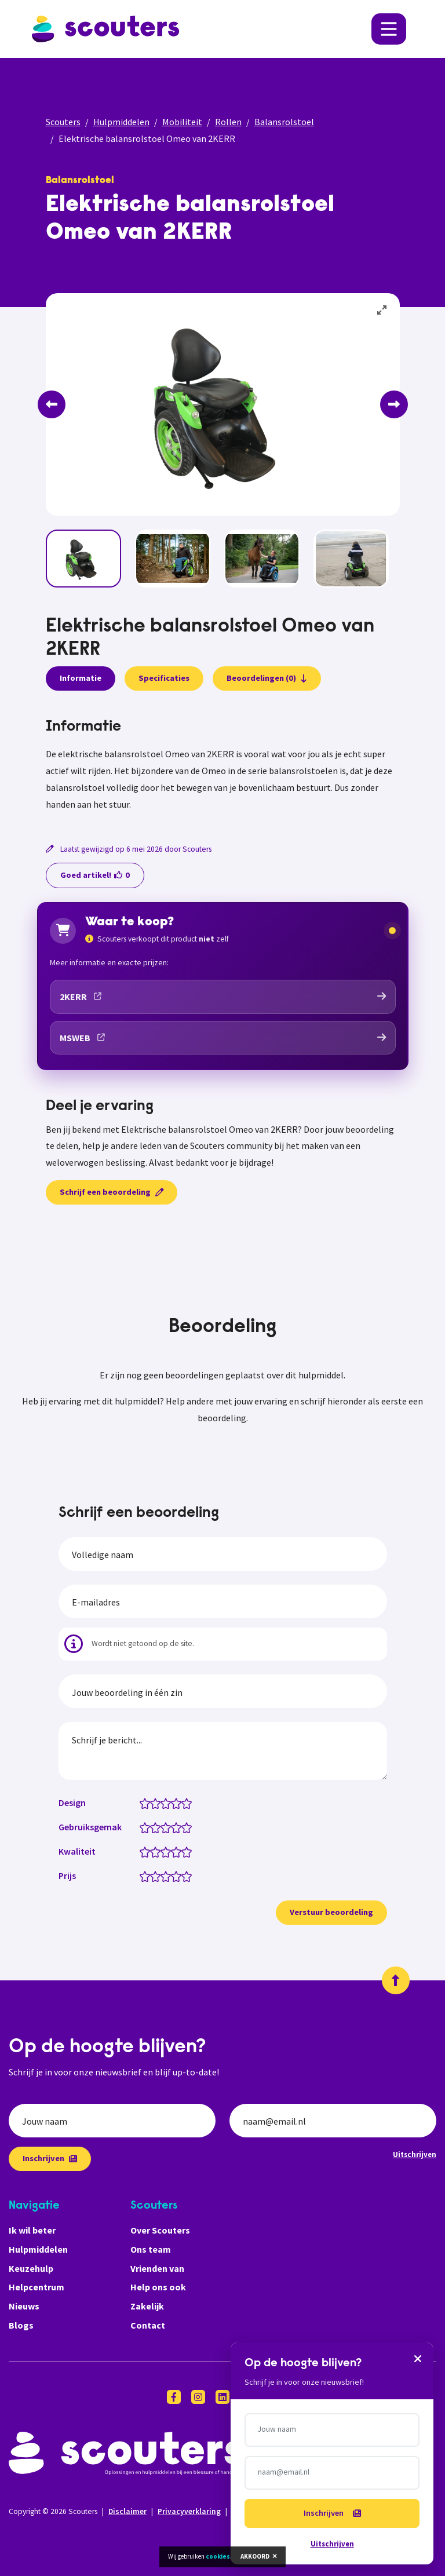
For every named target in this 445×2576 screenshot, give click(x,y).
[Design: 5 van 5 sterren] (189, 1802)
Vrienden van (157, 2268)
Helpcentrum (36, 2287)
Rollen (228, 121)
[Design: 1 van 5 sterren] (147, 1802)
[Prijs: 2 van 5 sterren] (158, 1875)
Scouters (63, 121)
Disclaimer (127, 2511)
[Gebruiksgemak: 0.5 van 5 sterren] (142, 1827)
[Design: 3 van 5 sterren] (168, 1802)
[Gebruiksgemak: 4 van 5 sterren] (178, 1827)
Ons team (150, 2249)
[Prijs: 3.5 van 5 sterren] (173, 1875)
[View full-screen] (382, 310)
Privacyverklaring (189, 2511)
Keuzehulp (31, 2268)
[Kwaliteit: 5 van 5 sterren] (189, 1851)
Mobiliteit (182, 121)
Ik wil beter (32, 2230)
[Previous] (51, 404)
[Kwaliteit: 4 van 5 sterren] (178, 1851)
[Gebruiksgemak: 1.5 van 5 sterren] (152, 1827)
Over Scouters (160, 2230)
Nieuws (24, 2306)
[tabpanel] (223, 765)
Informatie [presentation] (80, 678)
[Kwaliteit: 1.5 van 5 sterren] (152, 1851)
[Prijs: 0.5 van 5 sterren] (142, 1875)
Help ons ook (158, 2287)
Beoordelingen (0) (267, 678)
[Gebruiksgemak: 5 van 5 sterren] (189, 1827)
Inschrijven (50, 2158)
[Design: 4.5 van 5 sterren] (184, 1802)
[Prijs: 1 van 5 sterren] (147, 1875)
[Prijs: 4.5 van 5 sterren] (184, 1875)
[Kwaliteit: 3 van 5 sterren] (168, 1851)
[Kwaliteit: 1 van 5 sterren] (147, 1851)
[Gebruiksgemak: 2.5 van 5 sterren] (163, 1827)
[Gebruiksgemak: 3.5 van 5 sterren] (173, 1827)
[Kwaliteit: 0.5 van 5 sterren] (142, 1851)
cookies (218, 2556)
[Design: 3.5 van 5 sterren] (173, 1802)
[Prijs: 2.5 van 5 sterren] (163, 1875)
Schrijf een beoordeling (111, 1192)
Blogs (21, 2325)
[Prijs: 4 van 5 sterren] (178, 1875)
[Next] (394, 404)
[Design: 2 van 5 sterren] (158, 1802)
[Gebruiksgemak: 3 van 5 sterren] (168, 1827)
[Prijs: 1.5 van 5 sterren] (152, 1875)
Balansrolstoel (284, 121)
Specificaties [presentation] (163, 678)
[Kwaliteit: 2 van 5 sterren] (158, 1851)
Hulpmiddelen (121, 121)
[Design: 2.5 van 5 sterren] (163, 1802)
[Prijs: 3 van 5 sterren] (168, 1875)
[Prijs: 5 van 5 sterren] (189, 1875)
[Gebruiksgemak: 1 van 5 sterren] (147, 1827)
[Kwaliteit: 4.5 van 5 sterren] (184, 1851)
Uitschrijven (414, 2154)
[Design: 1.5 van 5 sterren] (152, 1802)
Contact (147, 2325)
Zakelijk (147, 2306)
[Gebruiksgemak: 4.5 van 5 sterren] (184, 1827)
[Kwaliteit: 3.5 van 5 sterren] (173, 1851)
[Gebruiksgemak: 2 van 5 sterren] (158, 1827)
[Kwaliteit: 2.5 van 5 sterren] (163, 1851)
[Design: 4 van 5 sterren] (178, 1802)
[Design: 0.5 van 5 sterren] (142, 1802)
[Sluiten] (418, 2358)
